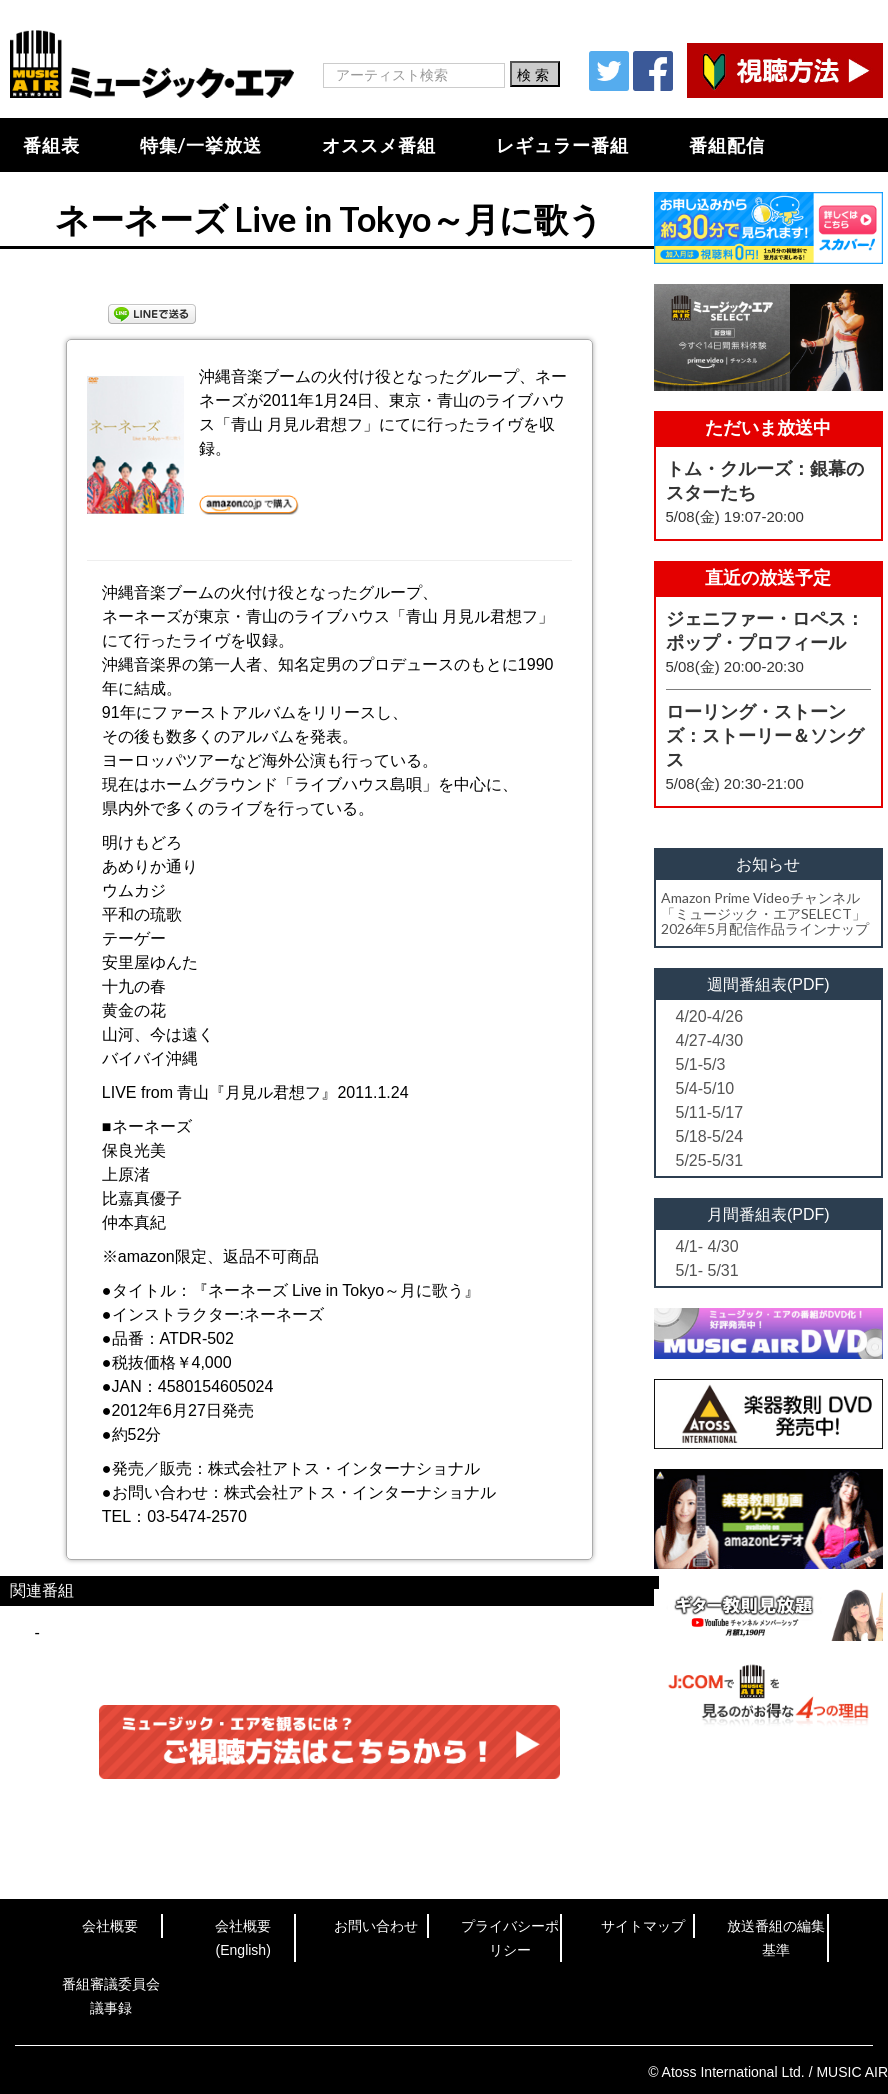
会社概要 (110, 1926)
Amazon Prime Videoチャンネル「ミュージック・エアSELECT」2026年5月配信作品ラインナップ (765, 913)
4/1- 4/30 (707, 1246)
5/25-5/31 (710, 1160)
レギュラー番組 (562, 145)
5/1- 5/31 (707, 1270)
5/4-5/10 (705, 1088)
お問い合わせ (376, 1926)
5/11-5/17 (710, 1112)
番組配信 (727, 145)
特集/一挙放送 (201, 145)
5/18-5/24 (710, 1136)
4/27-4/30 (710, 1040)
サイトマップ (643, 1926)
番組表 (51, 145)
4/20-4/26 (710, 1016)
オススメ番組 (379, 145)
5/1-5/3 (701, 1064)
